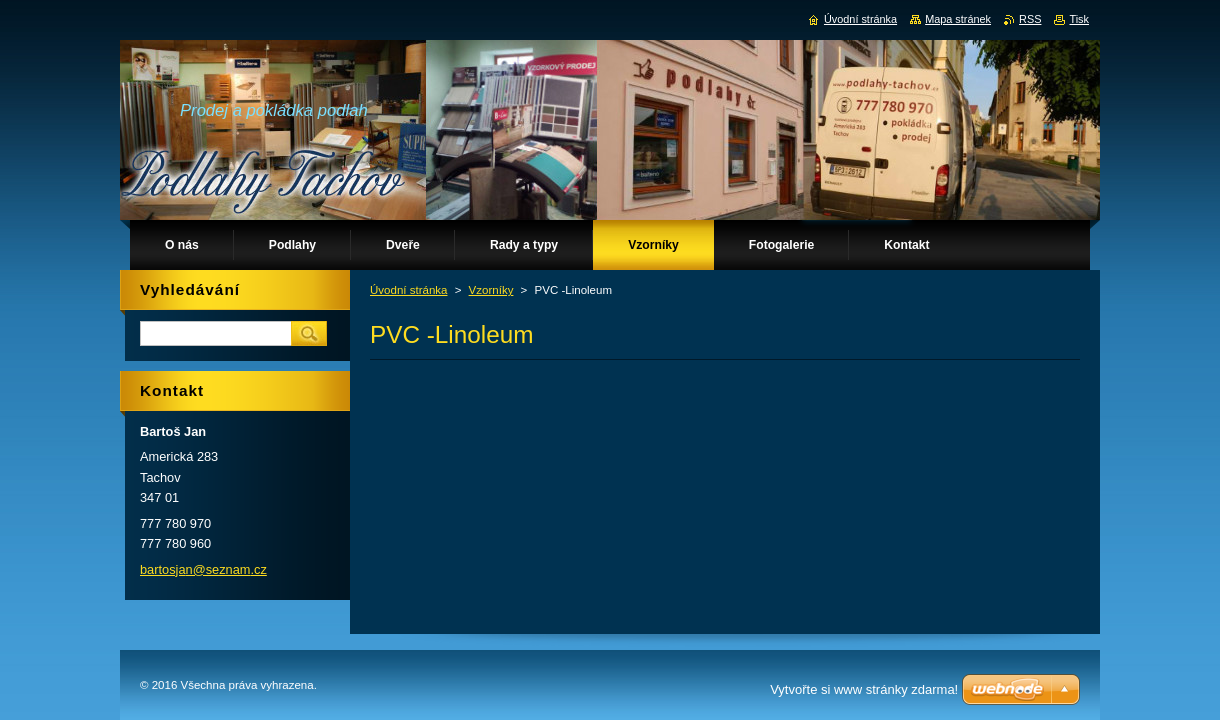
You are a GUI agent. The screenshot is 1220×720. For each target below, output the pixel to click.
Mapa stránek (958, 19)
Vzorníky (491, 290)
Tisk (1079, 19)
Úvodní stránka (408, 290)
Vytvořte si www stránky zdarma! (864, 689)
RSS (1030, 19)
